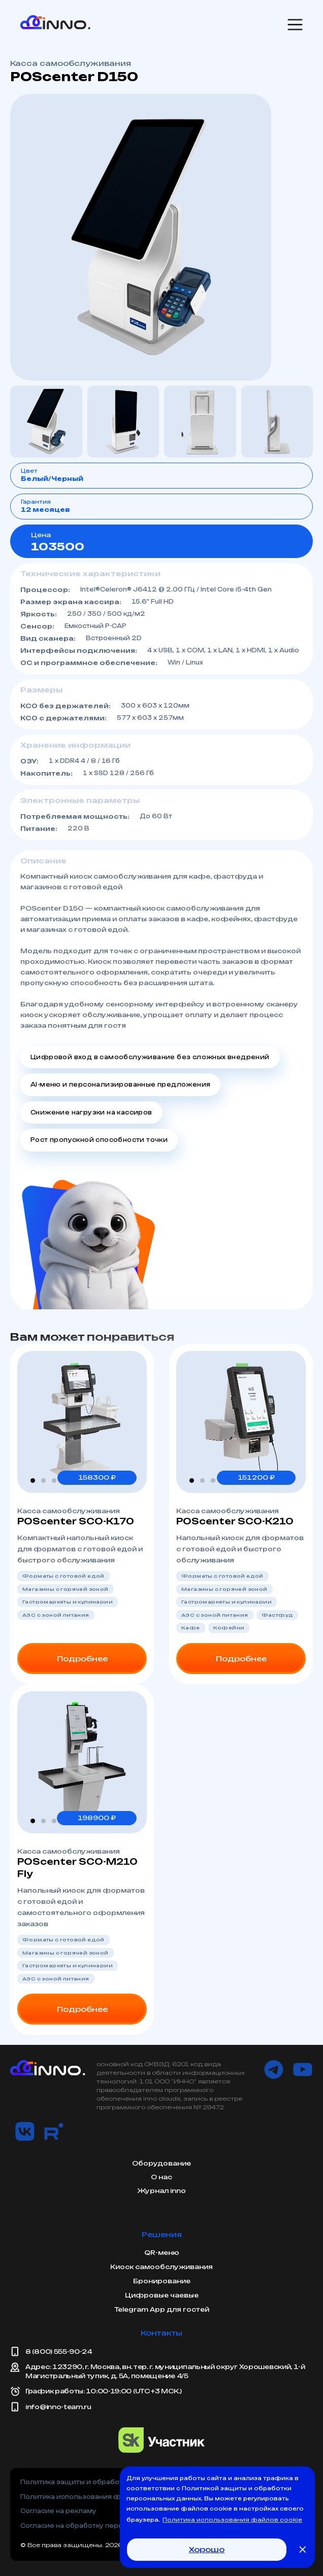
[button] (32, 1480)
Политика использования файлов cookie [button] (232, 2520)
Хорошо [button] (206, 2549)
